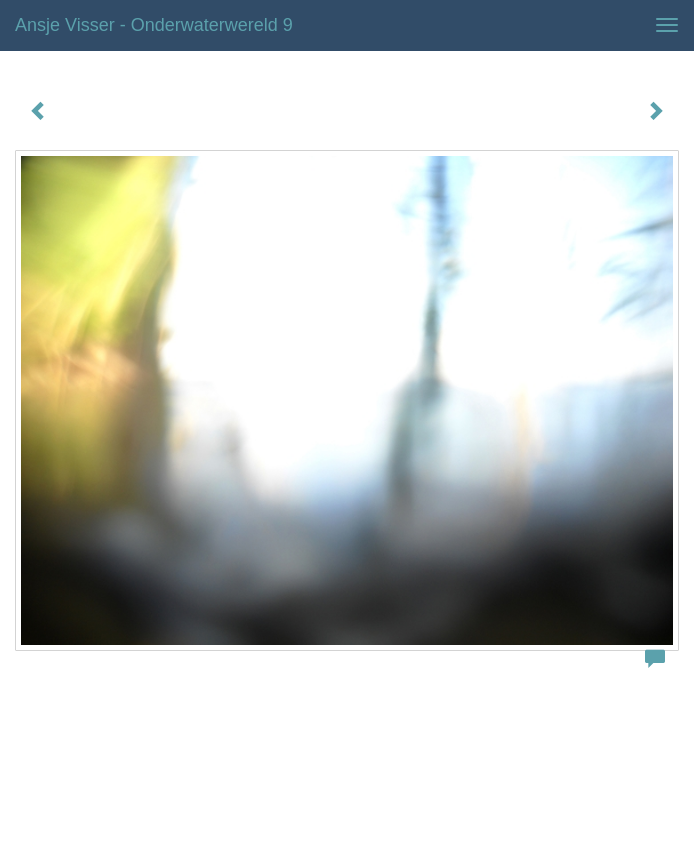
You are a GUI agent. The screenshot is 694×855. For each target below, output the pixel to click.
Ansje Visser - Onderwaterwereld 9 (154, 25)
